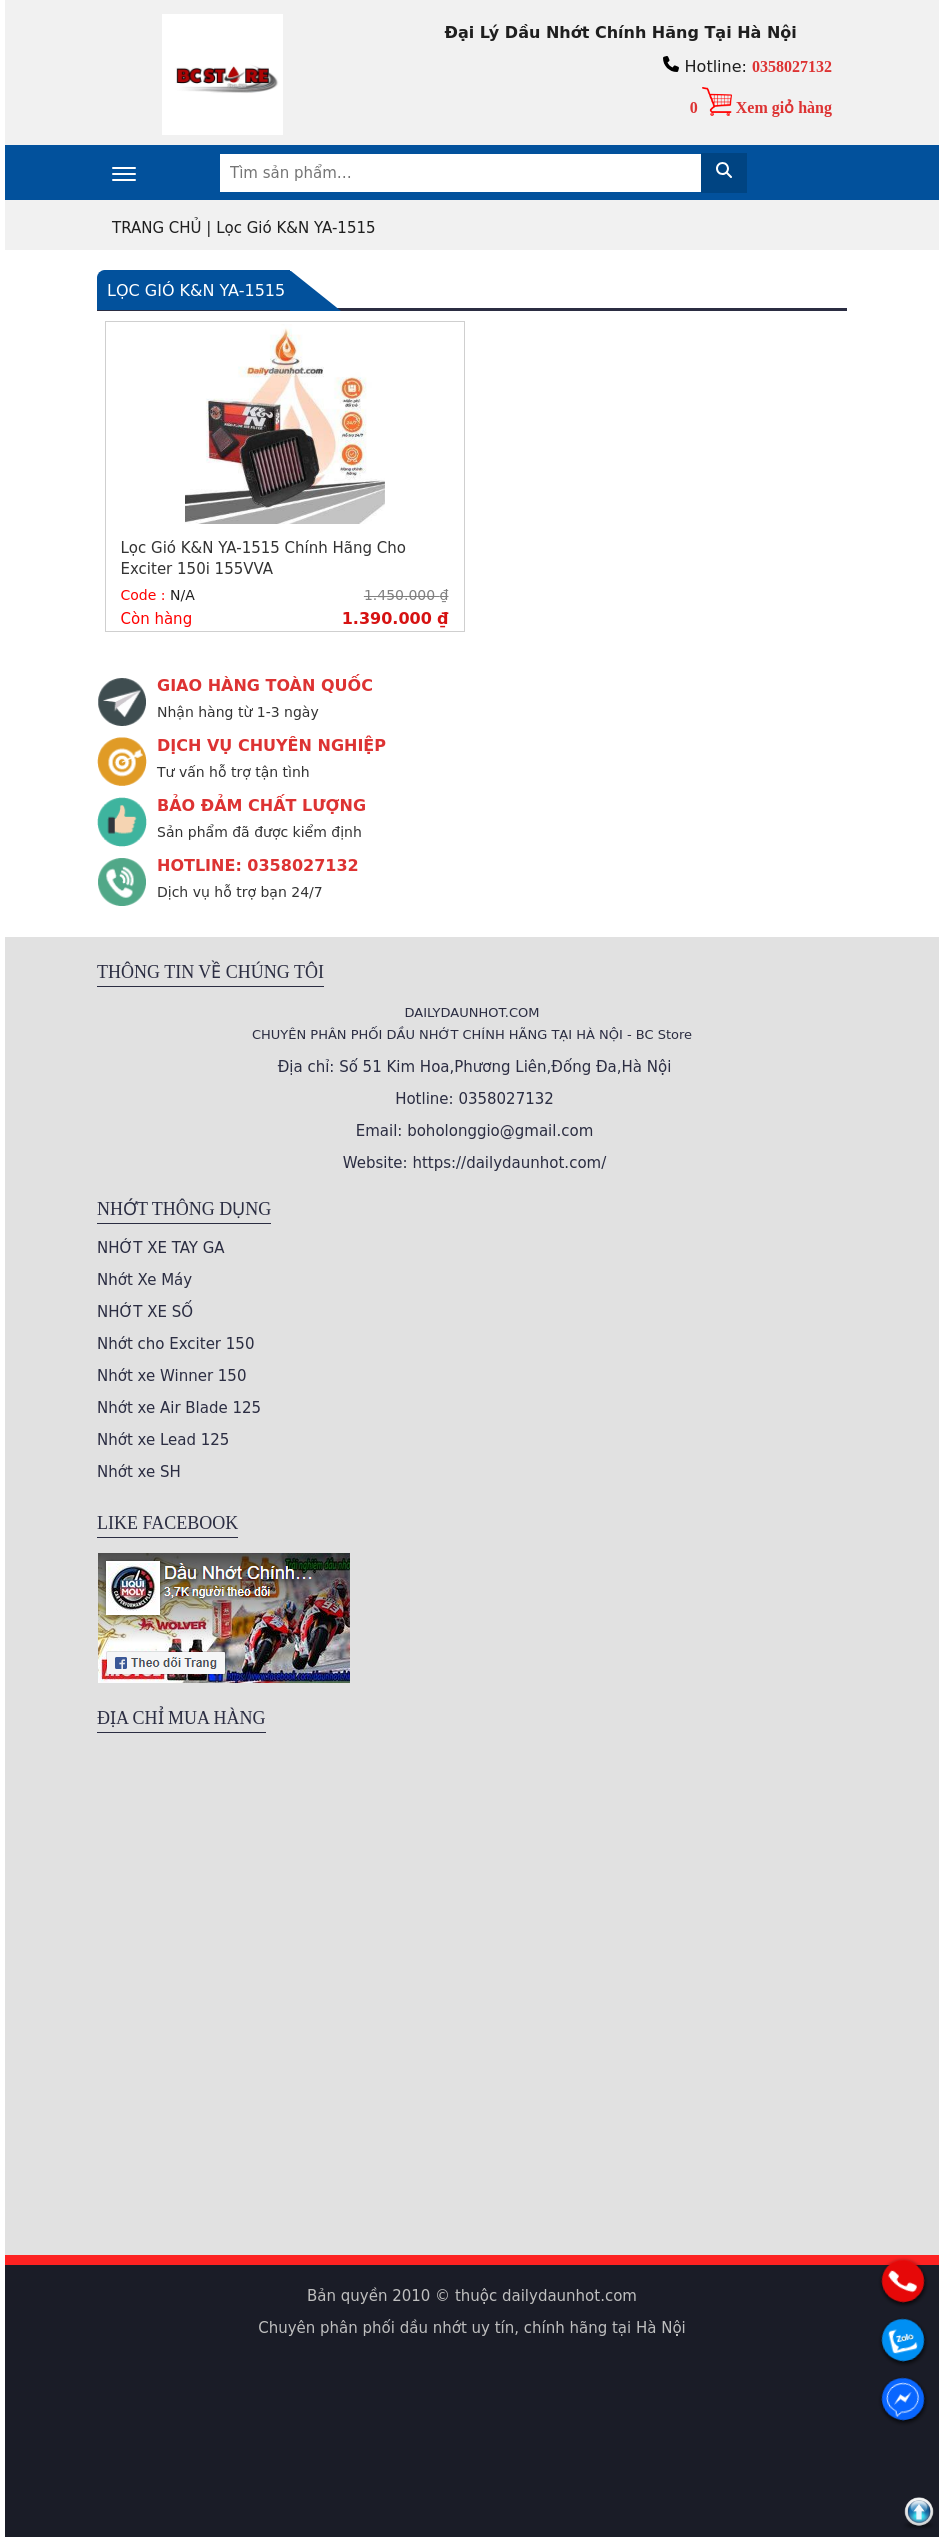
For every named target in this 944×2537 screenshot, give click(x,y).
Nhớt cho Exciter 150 (175, 1344)
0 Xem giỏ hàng (761, 107)
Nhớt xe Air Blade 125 (179, 1408)
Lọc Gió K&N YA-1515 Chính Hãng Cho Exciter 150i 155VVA (263, 558)
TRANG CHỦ (157, 228)
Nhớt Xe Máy (144, 1280)
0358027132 (792, 66)
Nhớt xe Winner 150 (171, 1376)
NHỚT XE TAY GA (161, 1248)
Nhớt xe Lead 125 (163, 1440)
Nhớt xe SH (139, 1472)
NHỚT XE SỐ (145, 1312)
